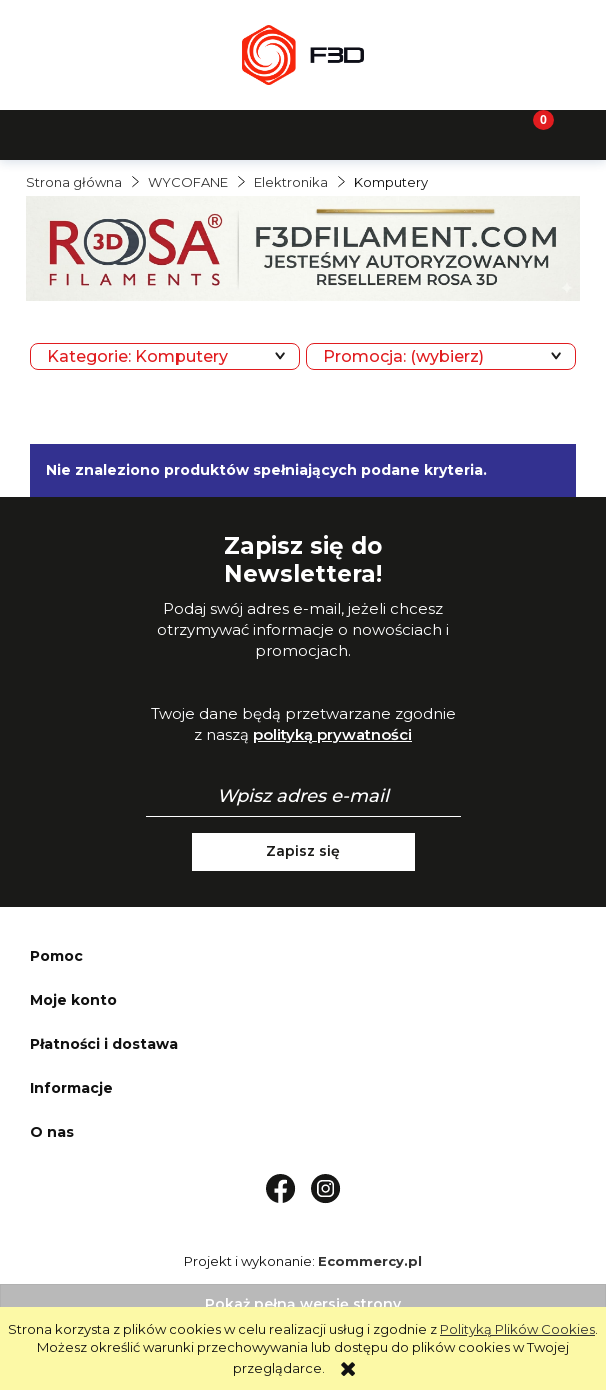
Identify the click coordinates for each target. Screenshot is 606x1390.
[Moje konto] (379, 133)
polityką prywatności (332, 734)
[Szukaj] (227, 133)
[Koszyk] (530, 133)
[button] (76, 133)
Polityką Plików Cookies (517, 1329)
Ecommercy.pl (370, 1261)
